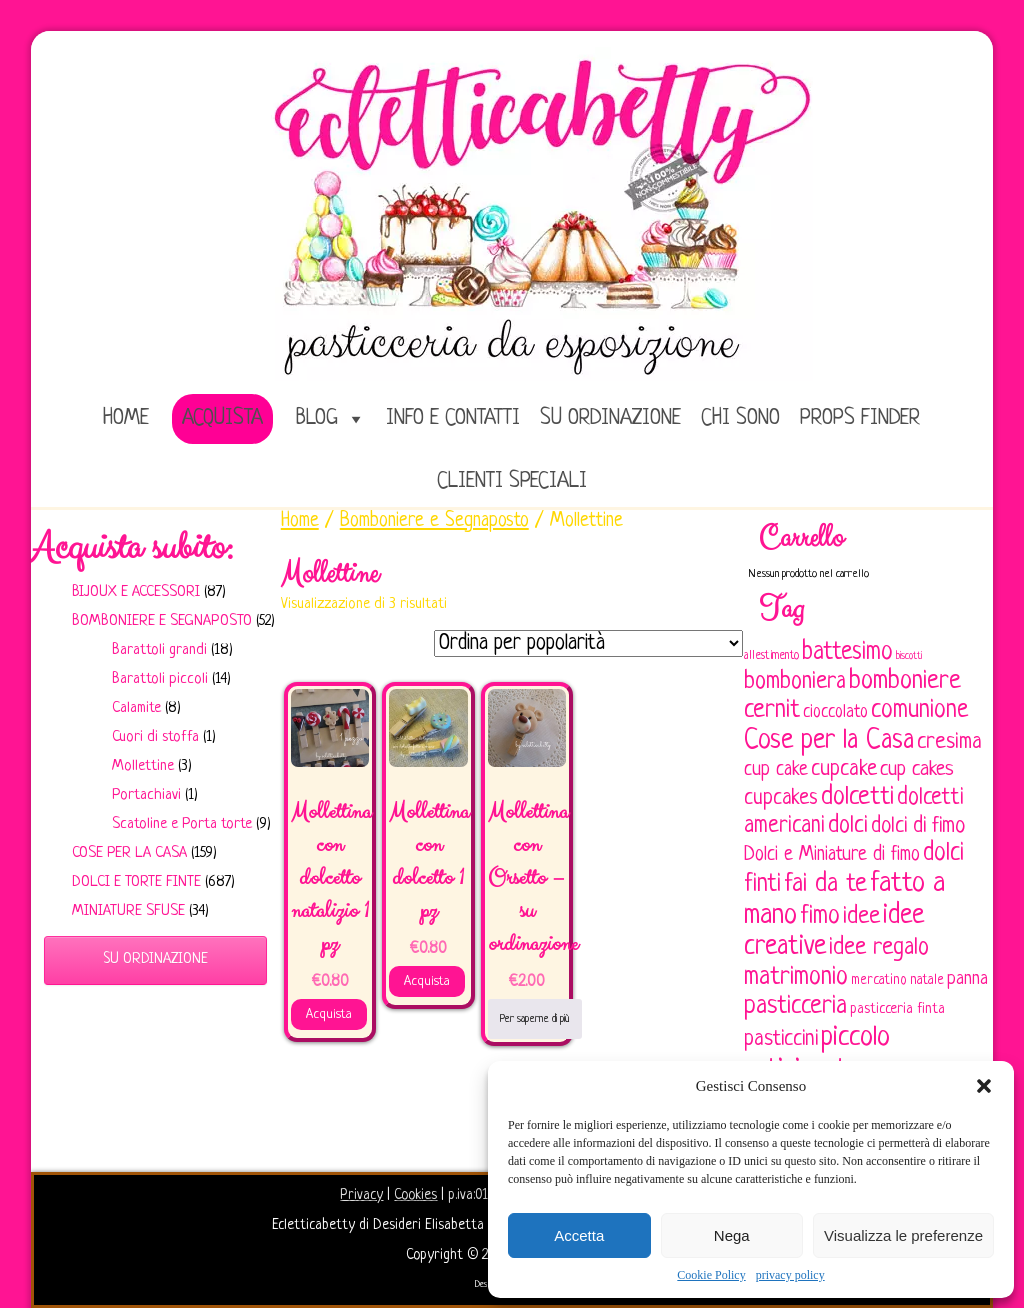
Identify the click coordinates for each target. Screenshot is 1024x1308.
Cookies (415, 1195)
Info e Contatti (453, 418)
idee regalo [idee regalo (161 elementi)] (879, 948)
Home (300, 521)
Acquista (222, 418)
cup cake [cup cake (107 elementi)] (776, 770)
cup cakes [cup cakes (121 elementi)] (917, 769)
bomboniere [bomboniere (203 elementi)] (905, 681)
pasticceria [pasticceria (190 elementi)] (795, 1007)
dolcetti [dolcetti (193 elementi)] (857, 797)
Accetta (579, 1235)
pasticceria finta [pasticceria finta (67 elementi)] (897, 1009)
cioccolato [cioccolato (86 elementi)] (835, 712)
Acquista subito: (132, 548)
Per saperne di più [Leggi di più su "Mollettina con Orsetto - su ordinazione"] (535, 1019)
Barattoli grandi (159, 650)
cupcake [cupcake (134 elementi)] (844, 769)
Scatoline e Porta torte (182, 824)
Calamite (136, 708)
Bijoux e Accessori (136, 592)
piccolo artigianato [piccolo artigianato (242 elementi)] (817, 1053)
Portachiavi (146, 795)
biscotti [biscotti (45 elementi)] (909, 656)
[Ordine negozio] (588, 643)
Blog (317, 418)
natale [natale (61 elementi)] (927, 980)
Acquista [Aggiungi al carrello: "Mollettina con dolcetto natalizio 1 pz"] (329, 1014)
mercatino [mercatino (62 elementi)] (879, 980)
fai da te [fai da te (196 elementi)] (825, 884)
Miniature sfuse (128, 911)
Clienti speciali (512, 481)
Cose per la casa (129, 853)
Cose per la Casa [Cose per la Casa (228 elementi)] (829, 741)
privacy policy (790, 1275)
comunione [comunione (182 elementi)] (919, 710)
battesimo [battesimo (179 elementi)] (847, 652)
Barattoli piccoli (160, 679)
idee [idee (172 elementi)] (861, 916)
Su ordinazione (610, 418)
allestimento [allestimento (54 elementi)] (771, 656)
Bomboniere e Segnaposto (162, 621)
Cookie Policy (711, 1275)
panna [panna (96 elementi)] (967, 979)
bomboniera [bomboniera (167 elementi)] (795, 682)
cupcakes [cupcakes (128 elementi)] (781, 798)
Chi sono (740, 418)
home (126, 418)
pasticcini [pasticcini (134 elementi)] (781, 1039)
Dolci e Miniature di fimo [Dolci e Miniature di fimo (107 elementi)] (832, 855)
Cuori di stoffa (155, 737)
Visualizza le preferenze (903, 1235)
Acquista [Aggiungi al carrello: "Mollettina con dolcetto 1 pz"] (427, 981)
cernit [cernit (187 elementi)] (772, 711)
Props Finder (860, 418)
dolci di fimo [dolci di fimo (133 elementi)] (918, 826)
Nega (732, 1235)
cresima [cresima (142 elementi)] (949, 742)
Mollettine (143, 766)
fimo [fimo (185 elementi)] (820, 917)
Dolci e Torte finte (136, 882)
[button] (984, 1086)
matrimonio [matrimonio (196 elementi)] (796, 977)
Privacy (361, 1195)
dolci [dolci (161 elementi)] (848, 826)
